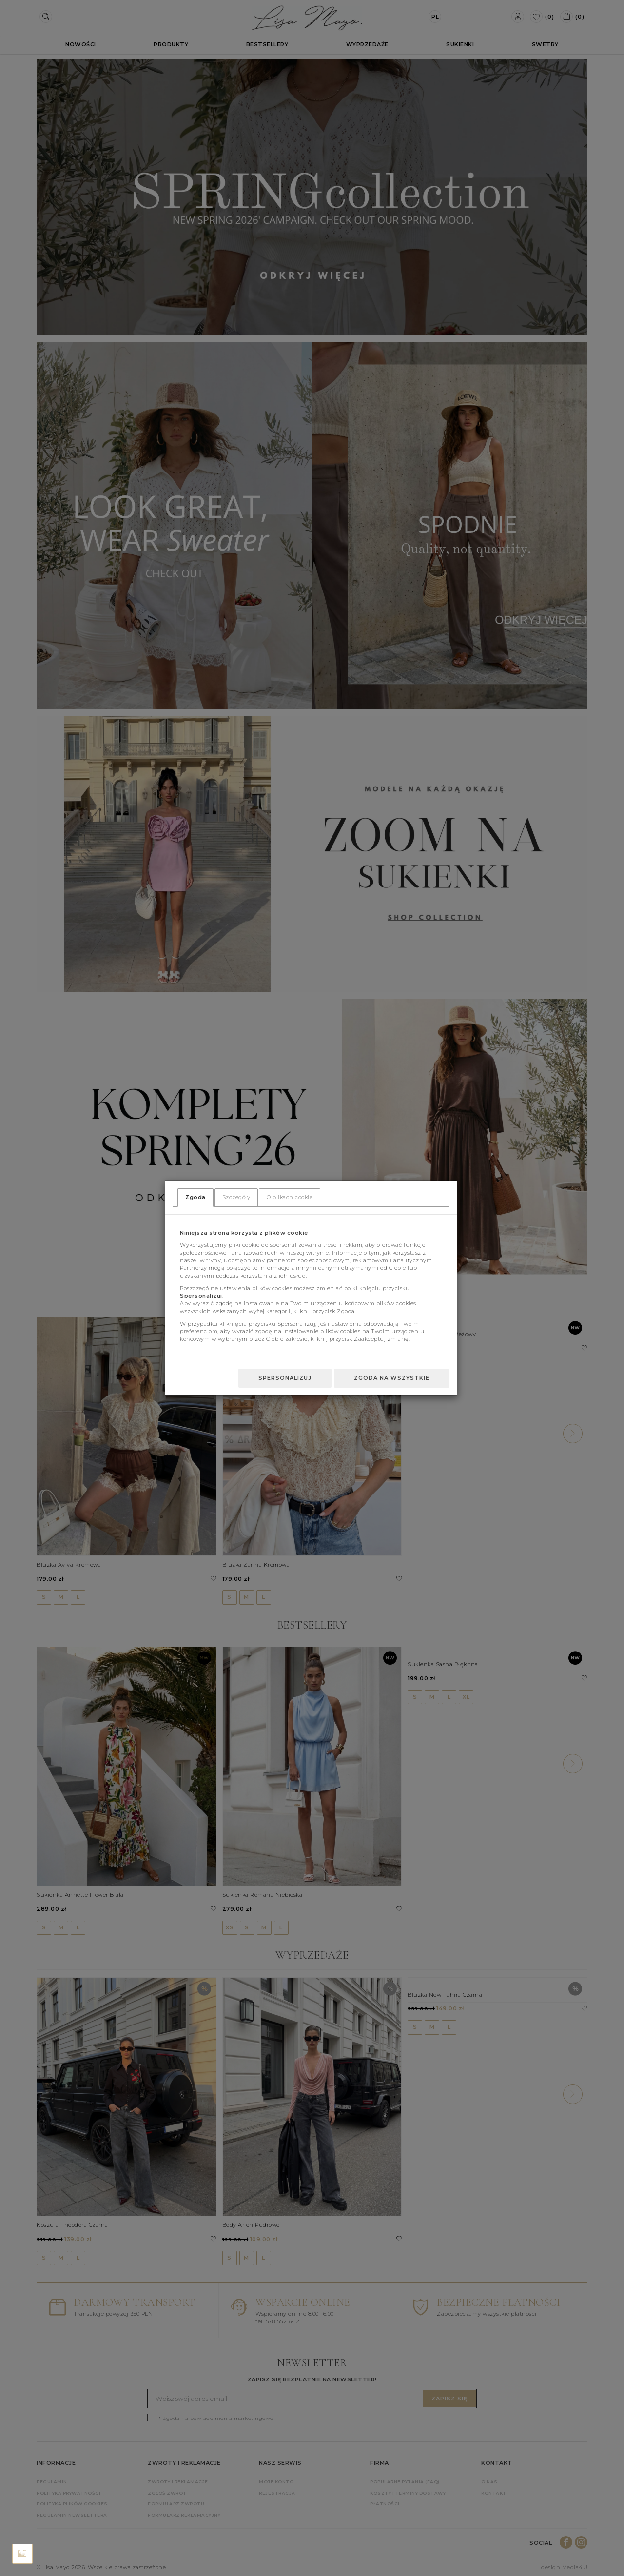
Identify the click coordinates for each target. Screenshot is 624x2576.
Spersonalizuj (285, 1378)
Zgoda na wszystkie (391, 1378)
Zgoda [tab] (195, 1197)
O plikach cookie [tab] (289, 1197)
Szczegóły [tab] (236, 1197)
